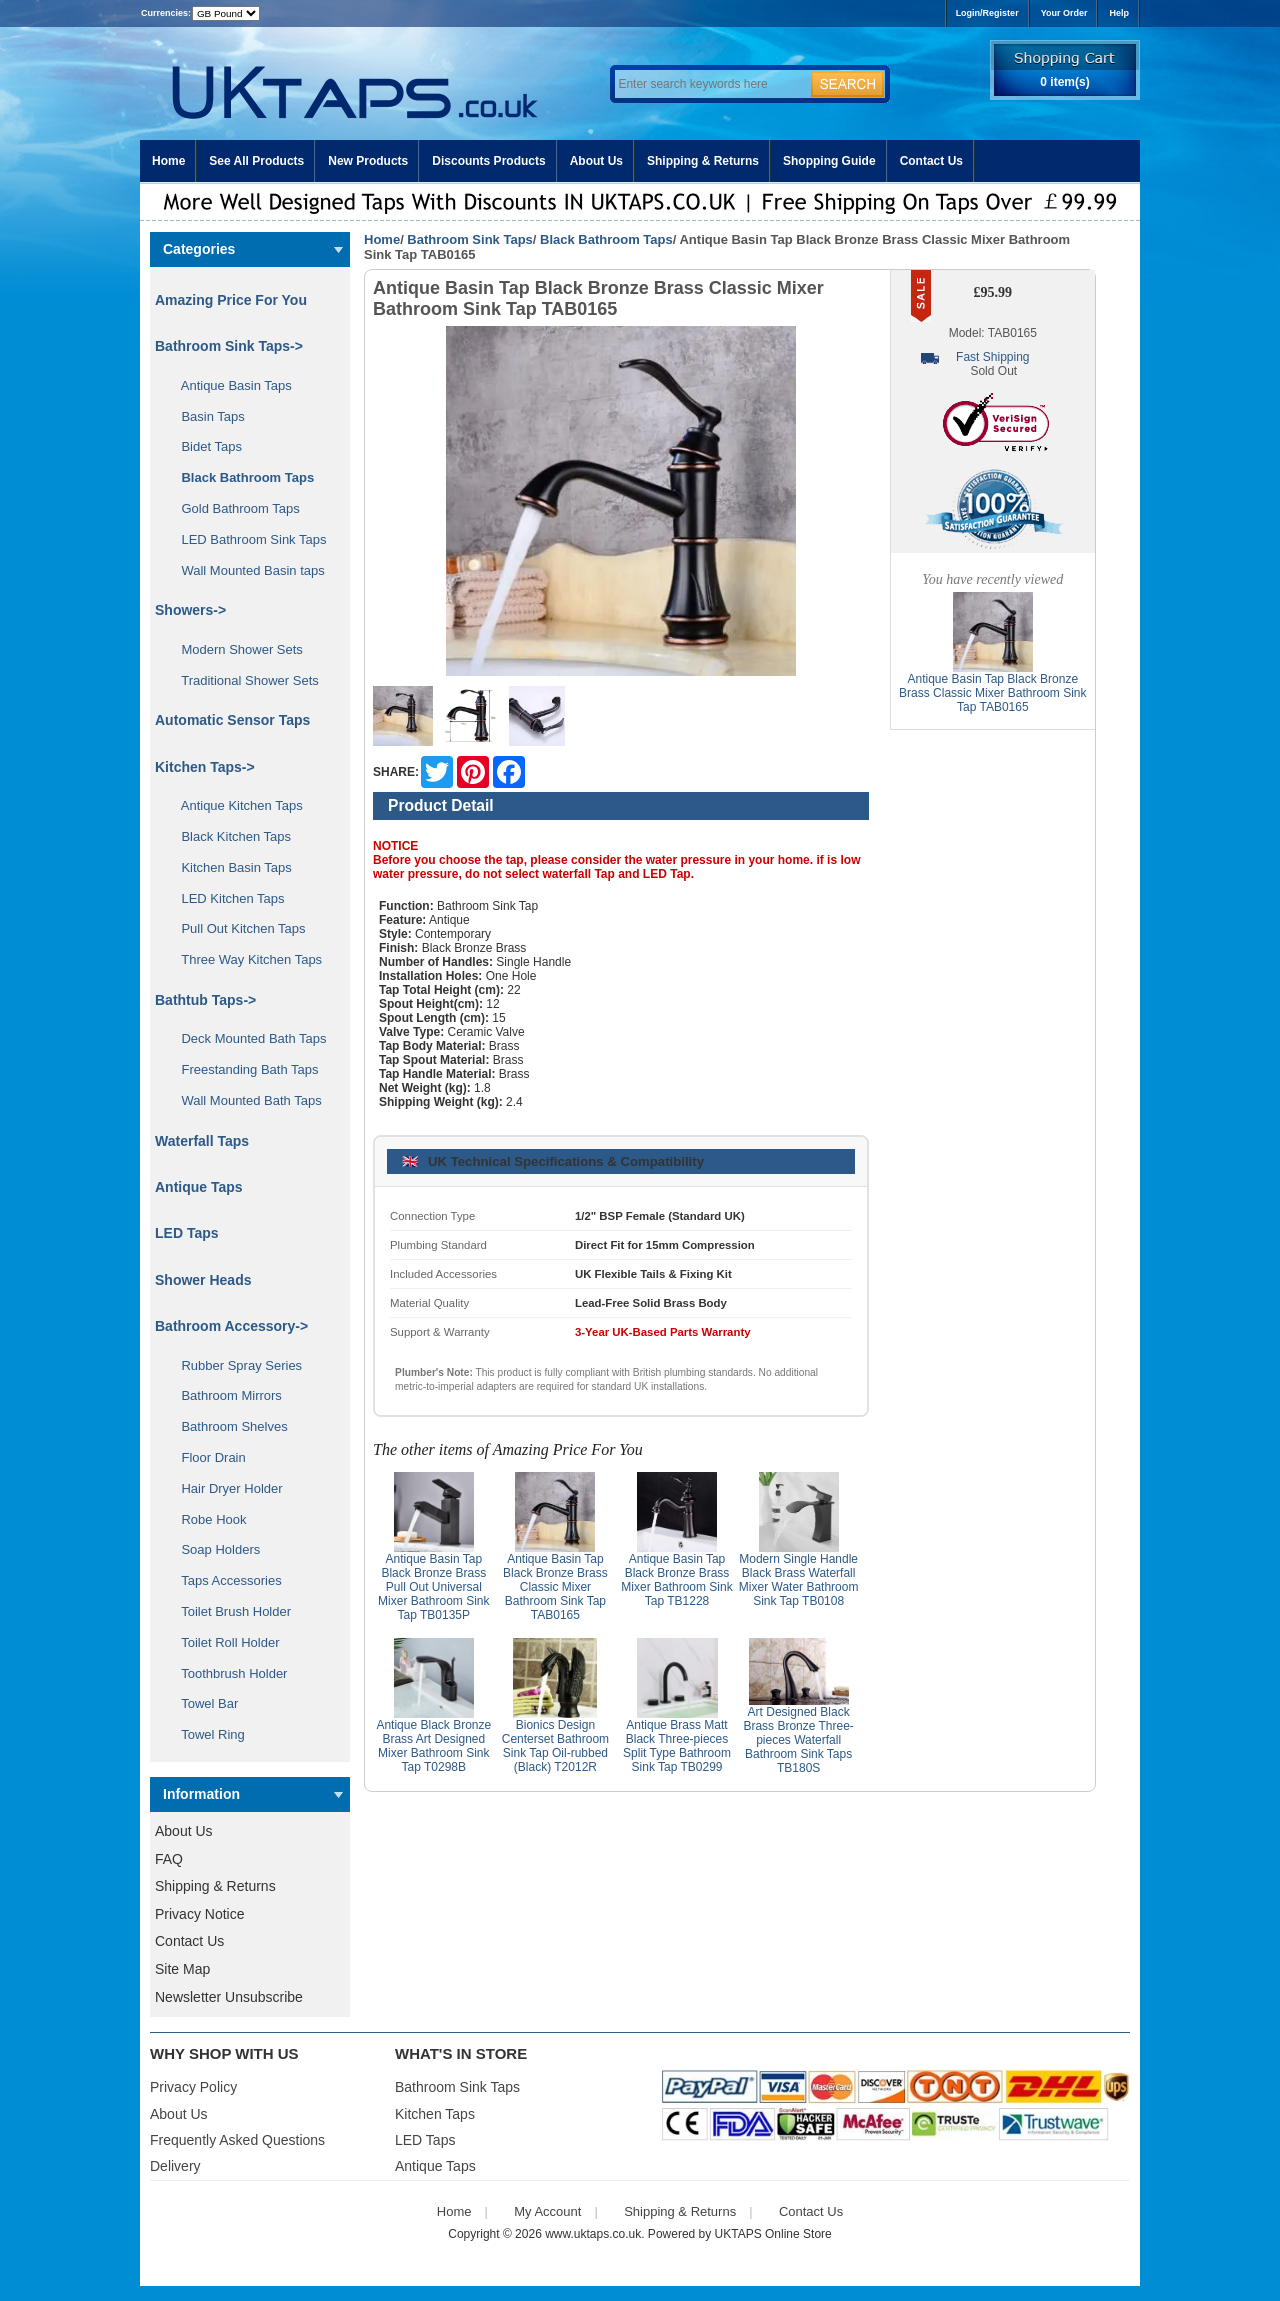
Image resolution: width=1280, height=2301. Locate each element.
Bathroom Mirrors (224, 1395)
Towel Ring (206, 1734)
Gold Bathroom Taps (233, 508)
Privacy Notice (199, 1914)
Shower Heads (203, 1280)
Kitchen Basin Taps (229, 867)
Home (168, 161)
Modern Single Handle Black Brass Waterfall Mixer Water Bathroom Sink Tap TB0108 (799, 1580)
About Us (596, 161)
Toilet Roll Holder (223, 1642)
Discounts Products (488, 161)
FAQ (169, 1859)
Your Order (1064, 13)
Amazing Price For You (231, 300)
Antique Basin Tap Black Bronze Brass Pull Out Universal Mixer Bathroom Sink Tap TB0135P (433, 1587)
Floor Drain (206, 1457)
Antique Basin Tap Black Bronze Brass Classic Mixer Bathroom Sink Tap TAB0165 (555, 1587)
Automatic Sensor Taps (232, 720)
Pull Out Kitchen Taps (236, 928)
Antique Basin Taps (229, 385)
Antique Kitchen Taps (235, 805)
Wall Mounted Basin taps (246, 570)
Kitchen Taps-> (205, 767)
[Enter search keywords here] (710, 84)
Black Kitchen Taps (229, 836)
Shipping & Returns (703, 161)
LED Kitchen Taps (226, 898)
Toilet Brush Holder (229, 1611)
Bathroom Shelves (227, 1426)
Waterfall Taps (202, 1141)
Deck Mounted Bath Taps (246, 1038)
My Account (547, 2211)
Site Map (182, 1969)
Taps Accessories (224, 1580)
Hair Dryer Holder (225, 1488)
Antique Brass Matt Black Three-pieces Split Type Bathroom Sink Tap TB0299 (677, 1746)
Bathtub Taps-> (205, 1000)
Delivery (175, 2166)
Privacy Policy (193, 2087)
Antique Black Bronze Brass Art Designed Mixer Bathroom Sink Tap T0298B (433, 1746)
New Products (368, 161)
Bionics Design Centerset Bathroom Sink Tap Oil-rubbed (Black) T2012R (555, 1746)
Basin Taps (206, 416)
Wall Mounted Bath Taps (244, 1100)
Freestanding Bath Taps (243, 1069)
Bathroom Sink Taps (469, 239)
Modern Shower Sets (235, 649)
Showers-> (190, 610)
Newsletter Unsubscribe (229, 1997)
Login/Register (987, 13)
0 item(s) (1064, 82)
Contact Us (931, 161)
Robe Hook (207, 1519)
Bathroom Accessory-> (231, 1326)
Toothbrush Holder (227, 1673)
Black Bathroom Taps (606, 239)
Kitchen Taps (435, 2114)
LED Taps (187, 1233)
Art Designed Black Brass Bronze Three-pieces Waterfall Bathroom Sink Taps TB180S (798, 1740)
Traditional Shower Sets (243, 680)
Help (1119, 13)
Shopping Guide (829, 161)
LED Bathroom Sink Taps (246, 539)
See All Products (256, 161)
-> (229, 346)
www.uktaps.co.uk (593, 2234)
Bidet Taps (204, 446)
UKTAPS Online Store (773, 2234)
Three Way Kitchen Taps (244, 959)
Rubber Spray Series (234, 1365)
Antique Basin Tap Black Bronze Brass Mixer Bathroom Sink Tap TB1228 (676, 1580)
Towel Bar (202, 1703)
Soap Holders (213, 1549)
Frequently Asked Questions (237, 2140)
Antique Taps (199, 1187)
